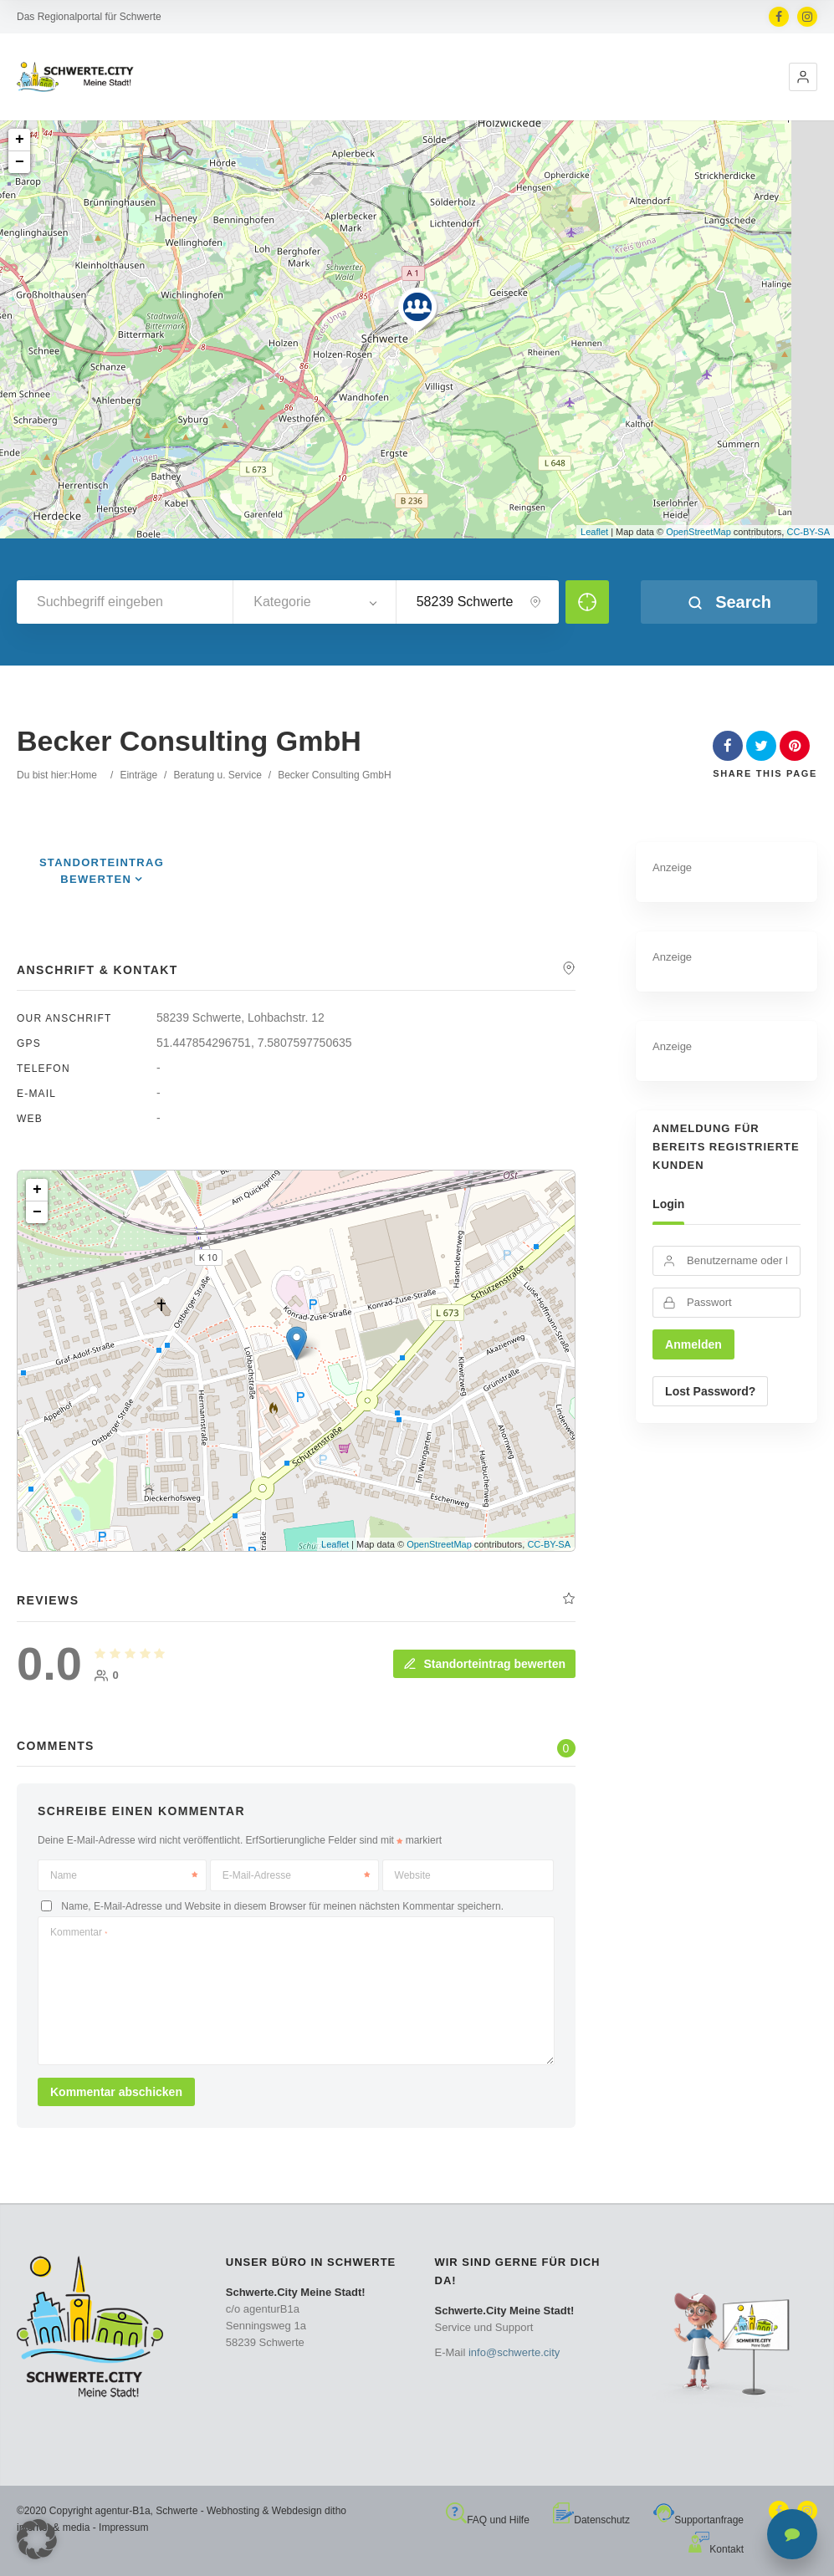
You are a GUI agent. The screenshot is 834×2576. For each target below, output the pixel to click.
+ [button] (19, 140)
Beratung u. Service (217, 775)
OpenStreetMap (698, 532)
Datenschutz (591, 2520)
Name (123, 1875)
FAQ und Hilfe (488, 2520)
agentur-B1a (123, 2511)
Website (413, 1875)
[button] (803, 77)
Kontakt (716, 2549)
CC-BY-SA (808, 532)
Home (83, 775)
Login (668, 1204)
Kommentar (78, 1932)
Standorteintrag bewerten (484, 1664)
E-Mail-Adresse (296, 1875)
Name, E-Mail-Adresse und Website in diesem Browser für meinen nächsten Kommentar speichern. (282, 1906)
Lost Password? (710, 1391)
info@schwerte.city (514, 2352)
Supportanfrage (698, 2520)
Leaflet (594, 532)
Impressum (123, 2527)
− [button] (19, 162)
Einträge (138, 775)
